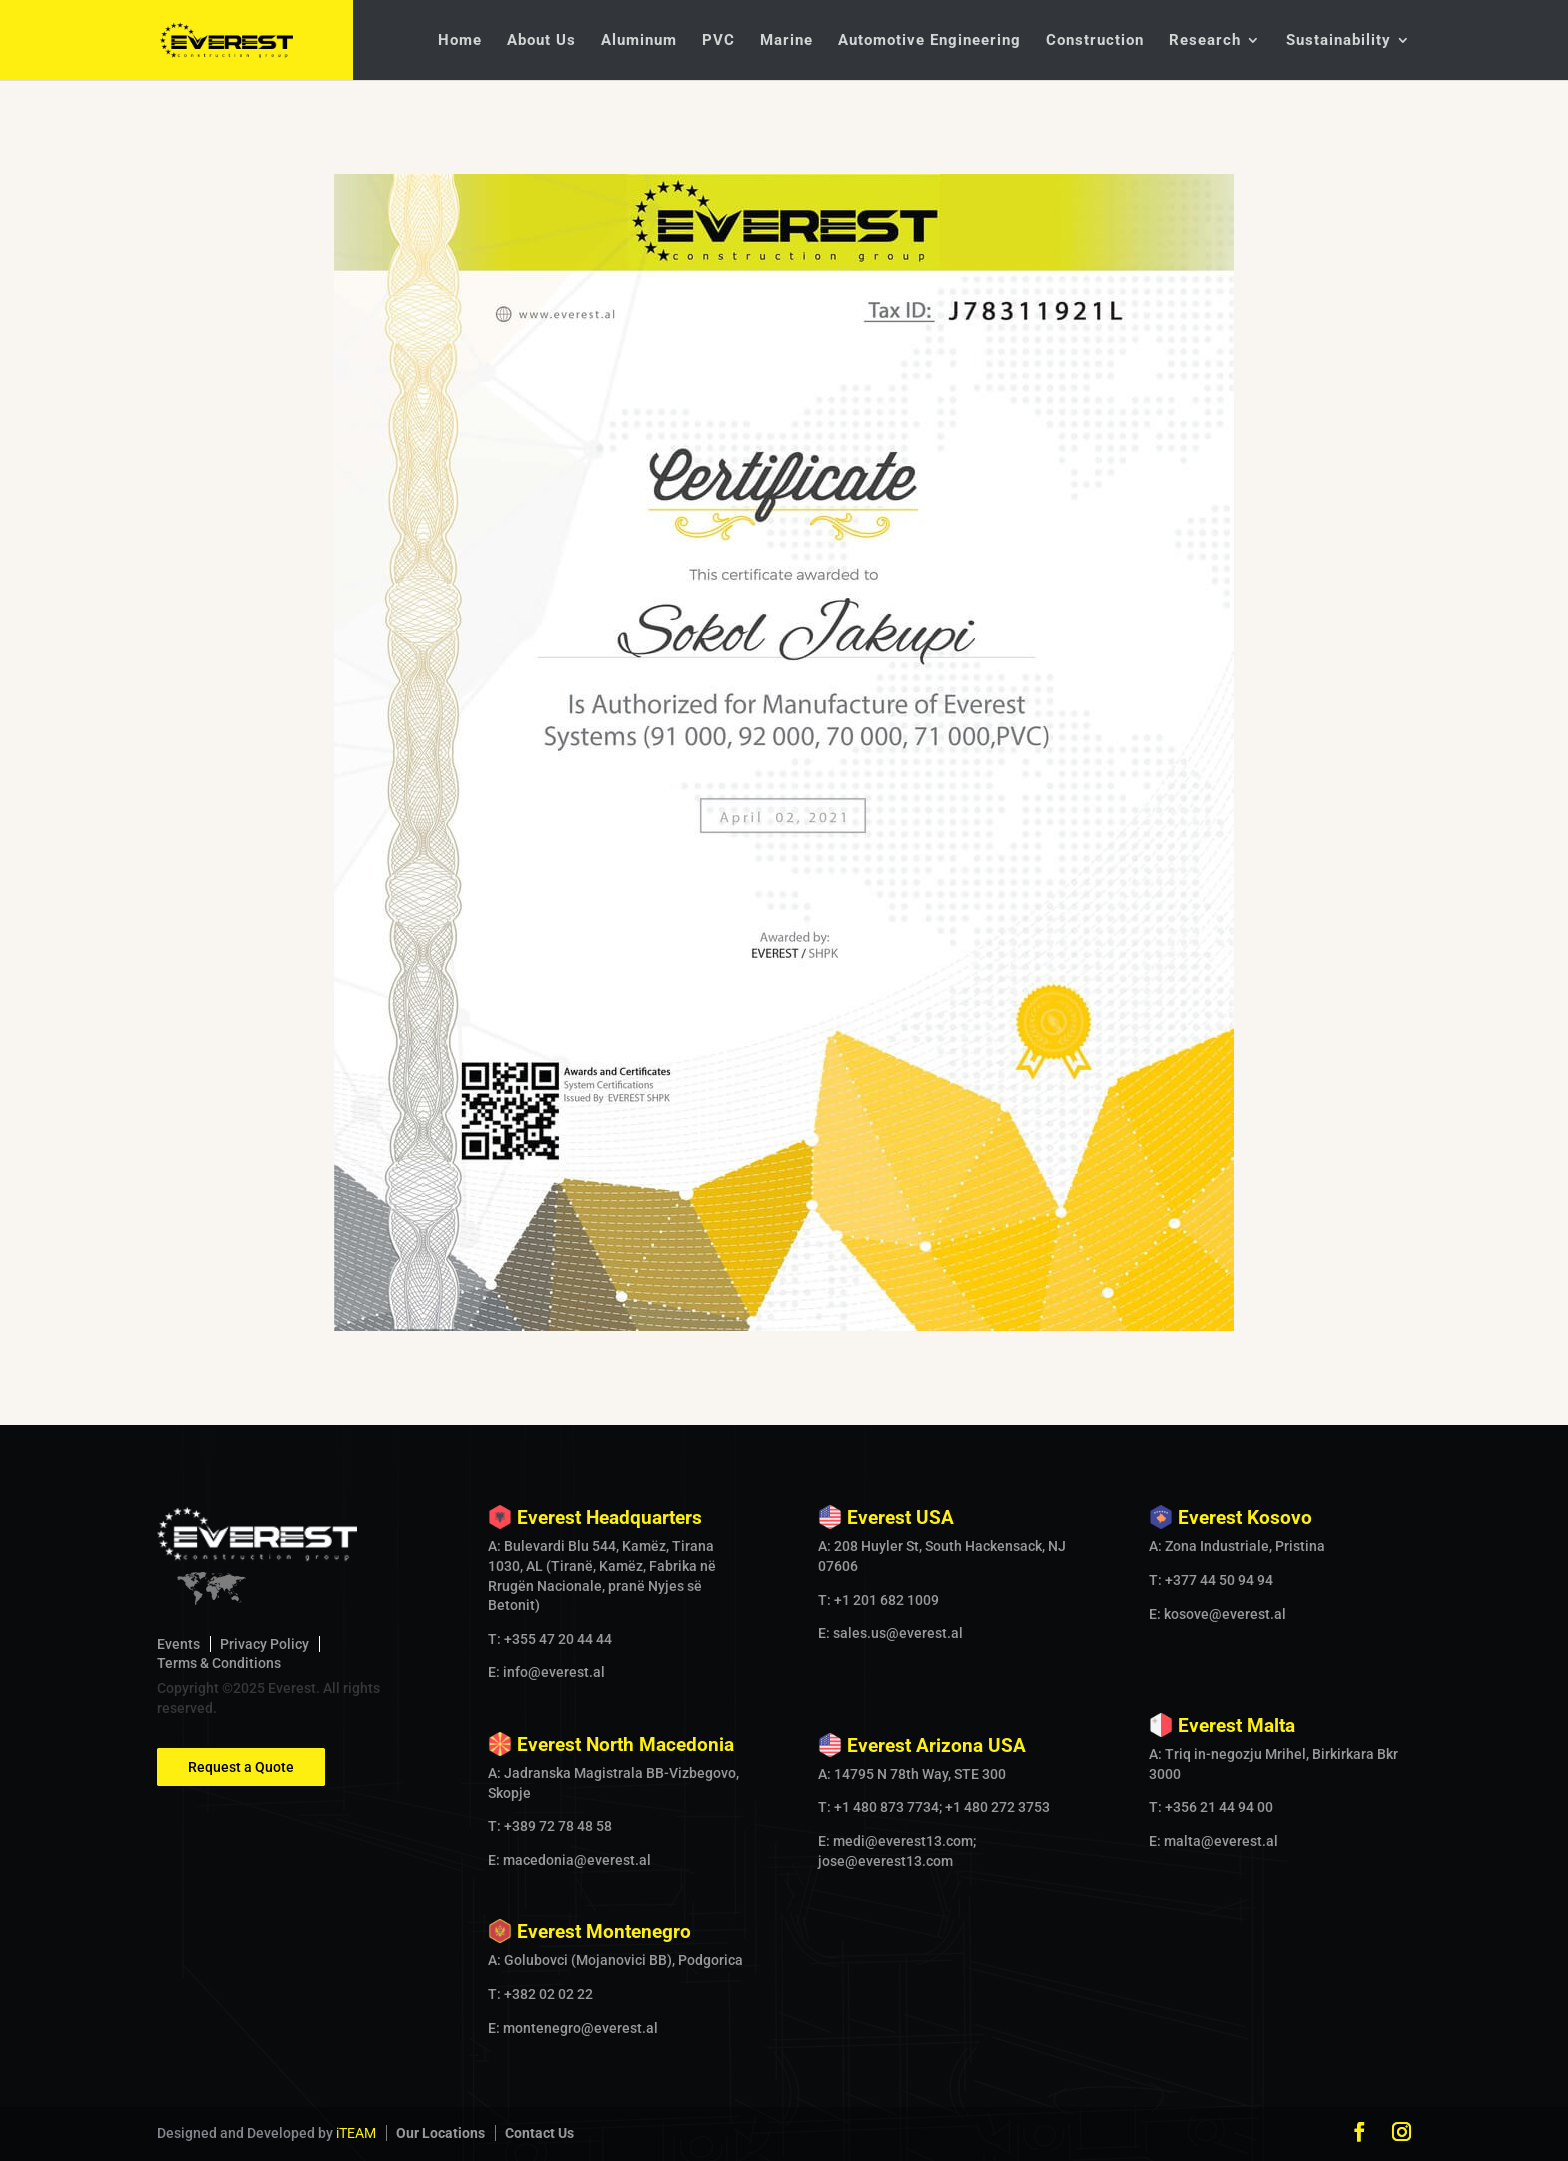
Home (460, 41)
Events (178, 1644)
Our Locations (440, 2133)
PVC (718, 41)
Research (1205, 41)
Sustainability (1338, 41)
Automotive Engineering (929, 41)
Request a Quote (241, 1767)
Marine (786, 41)
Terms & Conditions (219, 1663)
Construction (1095, 41)
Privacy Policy (264, 1644)
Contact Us (539, 2133)
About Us (541, 41)
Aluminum (639, 41)
